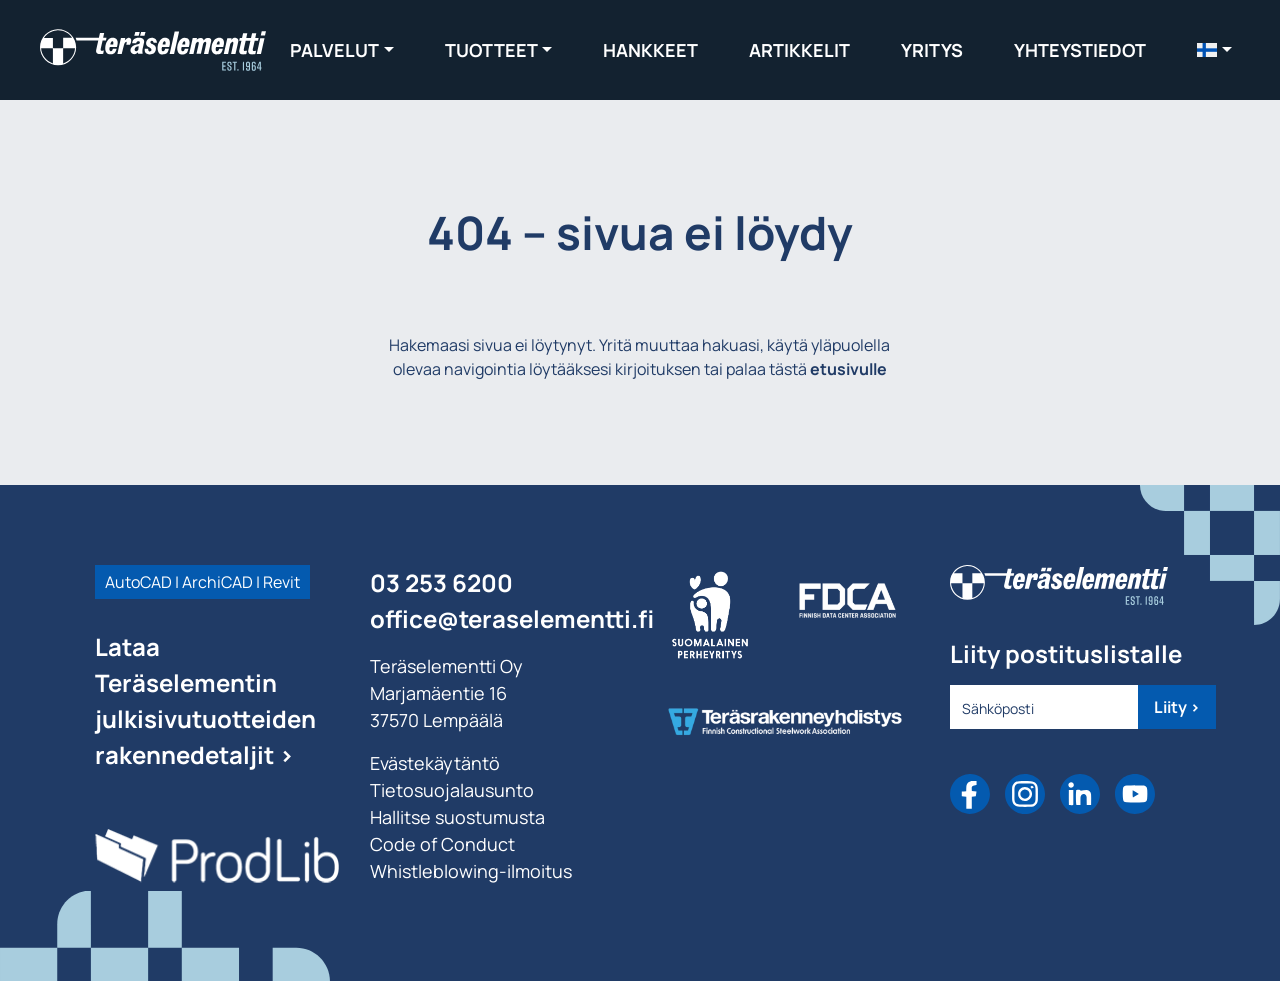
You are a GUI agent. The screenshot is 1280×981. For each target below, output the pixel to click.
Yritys (932, 50)
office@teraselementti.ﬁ (512, 618)
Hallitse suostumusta (457, 817)
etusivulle (848, 369)
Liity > (1177, 707)
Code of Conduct (442, 844)
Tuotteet (491, 50)
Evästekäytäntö (435, 763)
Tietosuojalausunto (452, 790)
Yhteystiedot (1080, 50)
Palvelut (334, 50)
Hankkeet (650, 50)
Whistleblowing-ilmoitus (471, 871)
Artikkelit (799, 50)
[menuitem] (1214, 49)
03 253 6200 (441, 582)
